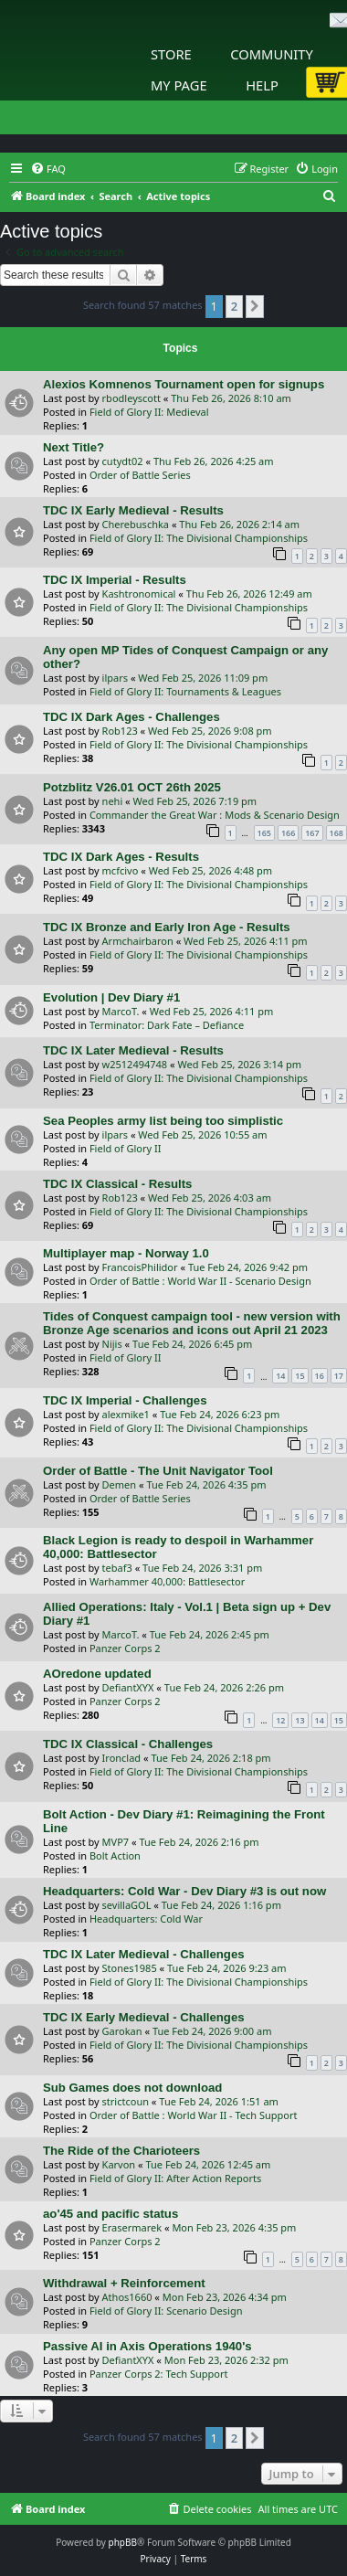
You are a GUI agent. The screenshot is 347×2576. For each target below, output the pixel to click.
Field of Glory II (125, 1148)
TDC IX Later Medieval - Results (133, 1050)
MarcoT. (121, 1011)
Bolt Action (115, 1855)
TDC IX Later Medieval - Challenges (144, 1954)
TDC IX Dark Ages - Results (121, 857)
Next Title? (73, 447)
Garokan (122, 2031)
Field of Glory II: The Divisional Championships (198, 538)
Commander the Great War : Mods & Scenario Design (214, 815)
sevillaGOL (127, 1905)
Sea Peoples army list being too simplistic (163, 1121)
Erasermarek (132, 2227)
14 (280, 1376)
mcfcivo (120, 870)
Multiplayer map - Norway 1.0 (126, 1253)
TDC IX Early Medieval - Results (133, 510)
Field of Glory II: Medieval (149, 412)
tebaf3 (117, 1567)
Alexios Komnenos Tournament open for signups (183, 384)
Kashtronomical (139, 593)
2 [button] (234, 306)
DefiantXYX (128, 1687)
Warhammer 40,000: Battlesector (167, 1581)
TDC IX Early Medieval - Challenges (144, 2017)
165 (264, 833)
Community (271, 54)
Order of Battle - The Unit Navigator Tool (158, 1471)
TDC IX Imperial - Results (114, 580)
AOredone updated (97, 1673)
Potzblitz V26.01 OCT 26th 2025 (132, 787)
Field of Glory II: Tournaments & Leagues (185, 691)
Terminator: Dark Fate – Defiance (166, 1025)
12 (280, 1720)
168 (336, 833)
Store (171, 54)
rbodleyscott (131, 398)
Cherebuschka (135, 524)
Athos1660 (127, 2297)
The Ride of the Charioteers (121, 2150)
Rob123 (120, 730)
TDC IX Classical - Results (117, 1184)
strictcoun (125, 2101)
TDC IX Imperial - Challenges (125, 1400)
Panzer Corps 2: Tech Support (158, 2373)
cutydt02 (122, 461)
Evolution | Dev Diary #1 (111, 997)
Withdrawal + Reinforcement (124, 2283)
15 (299, 1376)
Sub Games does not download (132, 2087)
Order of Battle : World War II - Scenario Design (200, 1281)
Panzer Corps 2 (125, 1648)
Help (262, 85)
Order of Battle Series (140, 475)
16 (319, 1376)
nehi (112, 801)
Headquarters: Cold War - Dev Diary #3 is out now (184, 1891)
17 (338, 1376)
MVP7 (116, 1842)
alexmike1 (126, 1414)
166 (288, 833)
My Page (179, 85)
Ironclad (122, 1758)
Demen (119, 1484)
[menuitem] (48, 169)
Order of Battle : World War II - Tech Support (193, 2115)
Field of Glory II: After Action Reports (175, 2178)
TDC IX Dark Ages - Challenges (131, 717)
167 (312, 833)
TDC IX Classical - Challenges (128, 1744)
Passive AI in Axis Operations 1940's (147, 2346)
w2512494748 (135, 1064)
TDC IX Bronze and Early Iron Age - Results (166, 927)
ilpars (115, 677)
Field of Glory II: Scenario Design (166, 2310)
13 (299, 1720)
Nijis (112, 1344)
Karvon (119, 2164)
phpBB (123, 2542)
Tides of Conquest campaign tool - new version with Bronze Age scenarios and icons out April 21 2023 (192, 1323)
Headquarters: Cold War (146, 1918)
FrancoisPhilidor (140, 1267)
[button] (255, 306)
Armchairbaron (138, 941)
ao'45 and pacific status (110, 2214)
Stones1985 (129, 1968)
